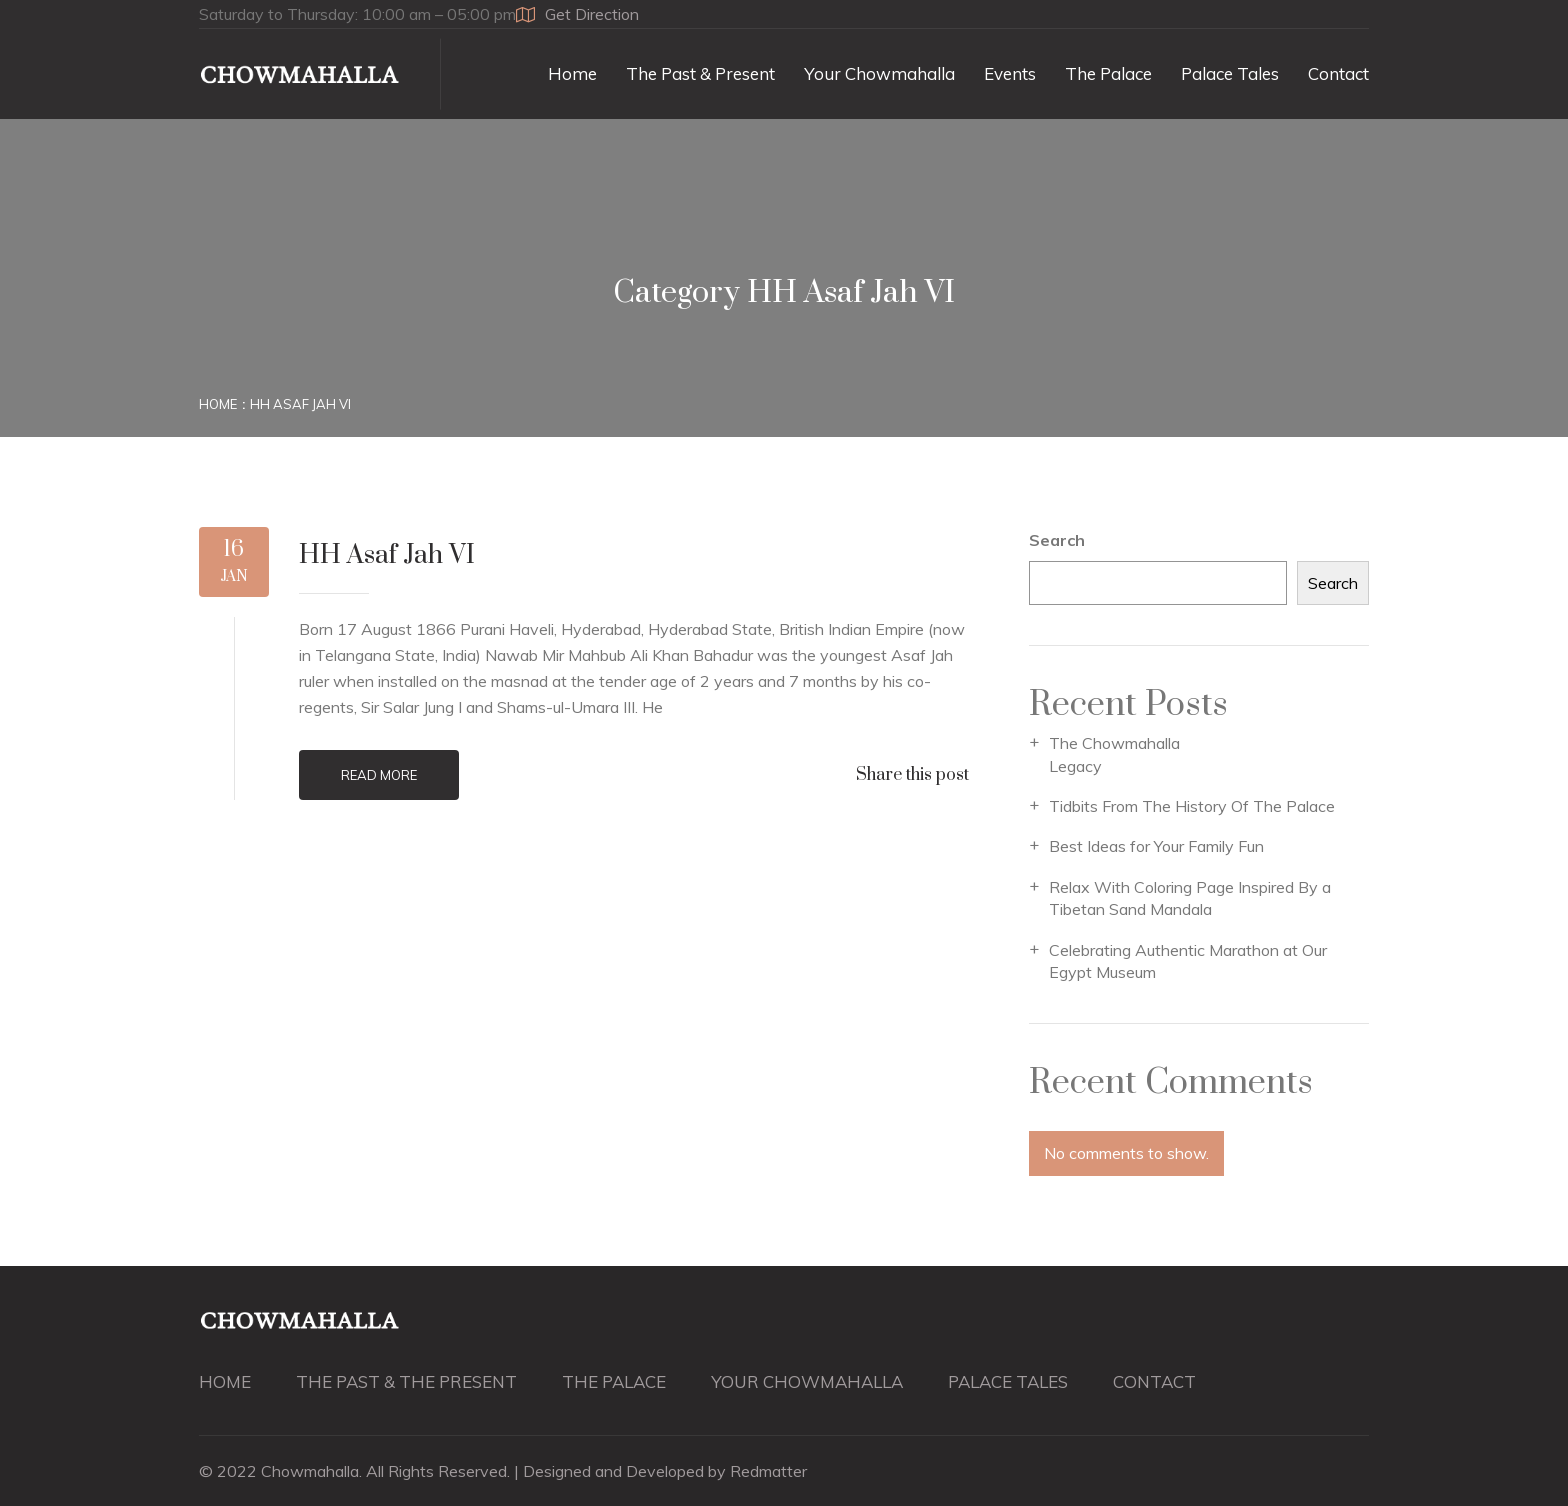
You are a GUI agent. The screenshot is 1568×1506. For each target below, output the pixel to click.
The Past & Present (700, 73)
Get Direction (577, 14)
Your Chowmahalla (879, 73)
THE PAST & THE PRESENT (406, 1381)
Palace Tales (1230, 73)
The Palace (1108, 73)
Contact (1338, 73)
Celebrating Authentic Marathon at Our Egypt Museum (1188, 961)
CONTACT (1154, 1381)
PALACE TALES (1008, 1381)
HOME (225, 1381)
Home (572, 73)
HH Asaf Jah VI (300, 404)
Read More (379, 775)
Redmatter (768, 1471)
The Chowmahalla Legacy (1114, 754)
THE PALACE (614, 1381)
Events (1010, 73)
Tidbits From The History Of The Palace (1192, 806)
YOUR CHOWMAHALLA (807, 1381)
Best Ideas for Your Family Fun (1156, 846)
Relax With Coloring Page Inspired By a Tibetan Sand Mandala (1190, 898)
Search (1057, 540)
